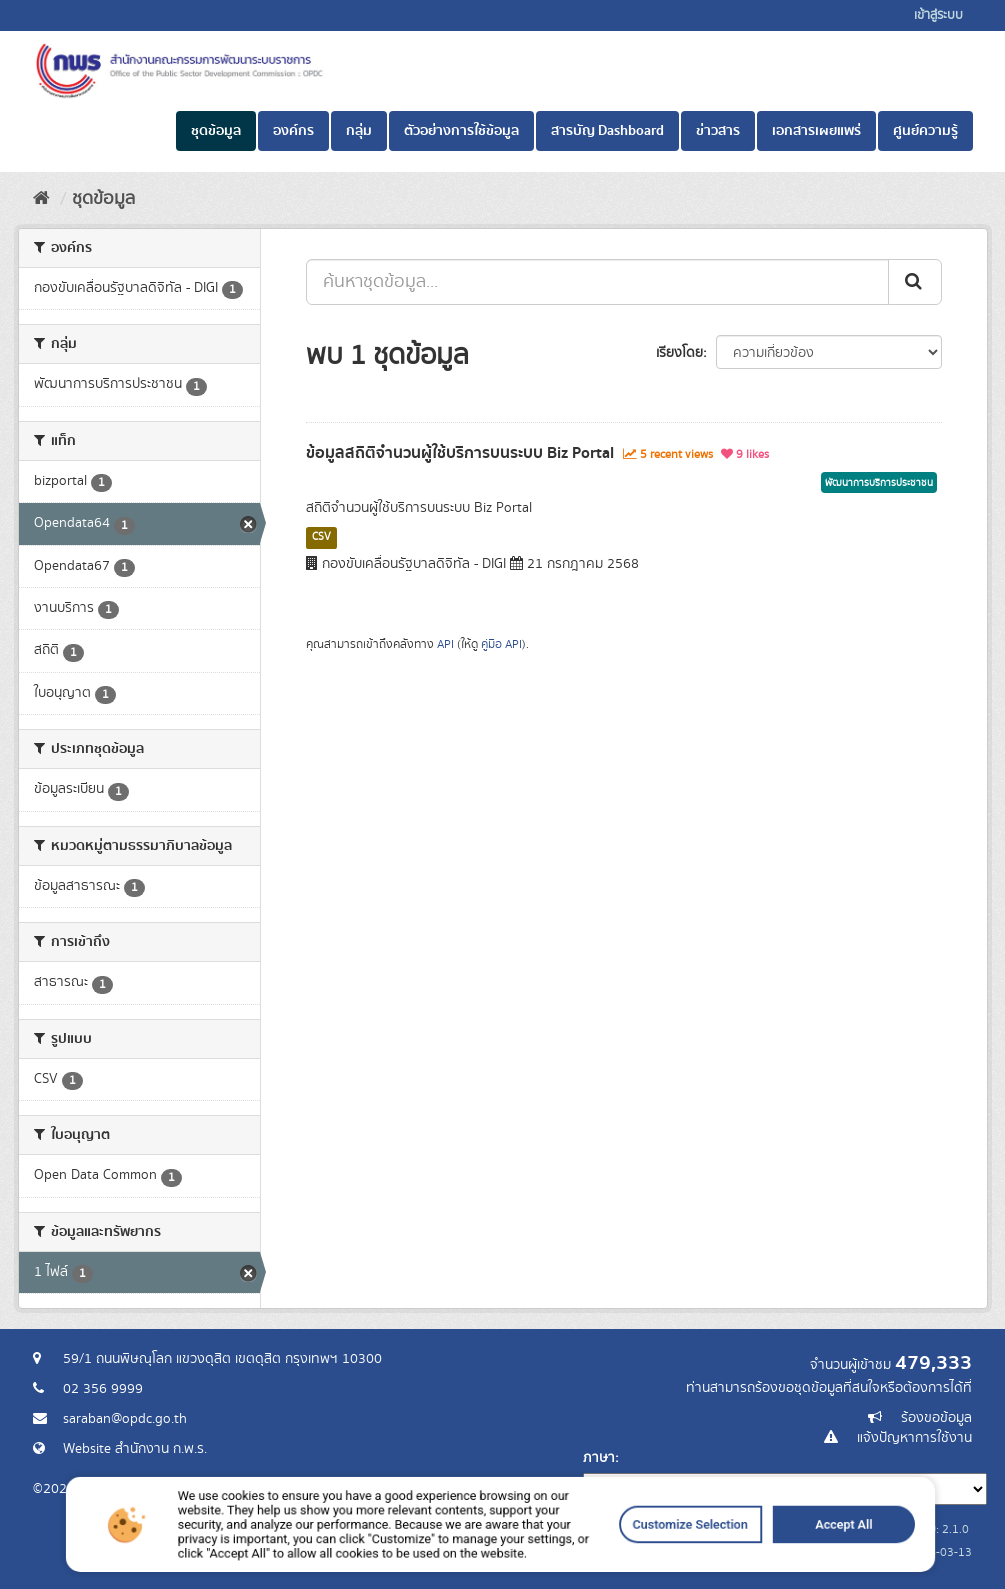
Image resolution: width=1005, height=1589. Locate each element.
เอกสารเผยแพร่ (816, 131)
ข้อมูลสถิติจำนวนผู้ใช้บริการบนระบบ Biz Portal (460, 453)
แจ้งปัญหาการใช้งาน (914, 1438)
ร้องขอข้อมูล (936, 1418)
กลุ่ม (359, 131)
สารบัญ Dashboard (607, 131)
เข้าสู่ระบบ (938, 15)
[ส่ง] (915, 282)
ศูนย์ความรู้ (925, 131)
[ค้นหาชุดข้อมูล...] (597, 282)
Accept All (724, 1559)
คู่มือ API (501, 644)
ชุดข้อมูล (216, 131)
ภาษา (599, 1458)
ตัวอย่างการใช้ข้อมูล (461, 131)
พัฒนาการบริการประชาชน (879, 483)
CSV (321, 537)
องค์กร (293, 131)
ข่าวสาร (718, 131)
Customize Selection (618, 1559)
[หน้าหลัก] (41, 199)
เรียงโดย (679, 353)
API (445, 644)
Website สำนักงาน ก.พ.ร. (135, 1449)
